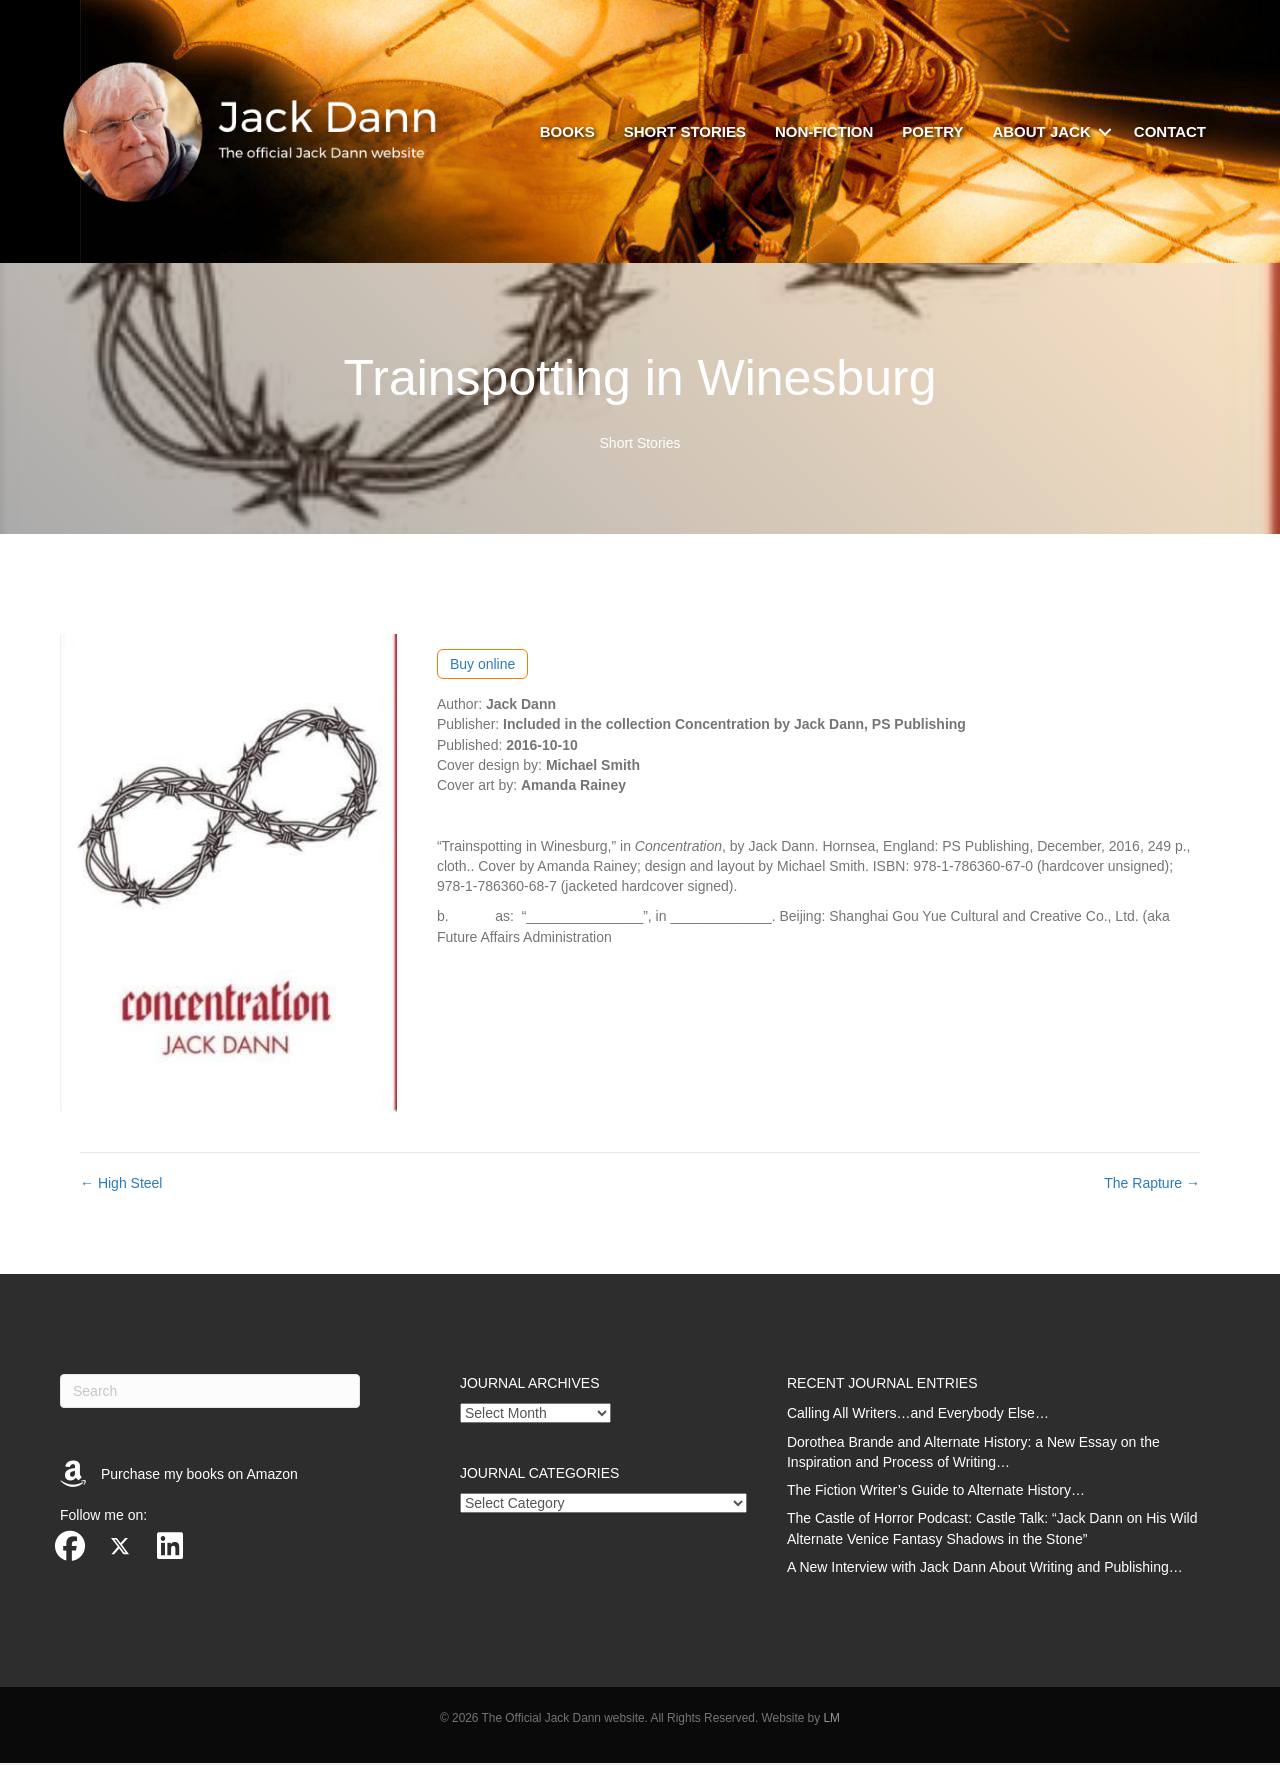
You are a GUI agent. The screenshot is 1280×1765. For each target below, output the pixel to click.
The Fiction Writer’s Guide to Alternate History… (936, 1492)
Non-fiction (824, 132)
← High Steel (121, 1186)
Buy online (482, 666)
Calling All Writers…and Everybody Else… (918, 1415)
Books (567, 132)
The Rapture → (1152, 1186)
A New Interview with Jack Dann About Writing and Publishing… (985, 1569)
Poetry (932, 132)
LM (831, 1721)
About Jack (1041, 132)
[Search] (210, 1393)
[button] (1105, 133)
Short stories (685, 132)
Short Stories (640, 446)
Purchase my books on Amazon (199, 1476)
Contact (1170, 132)
